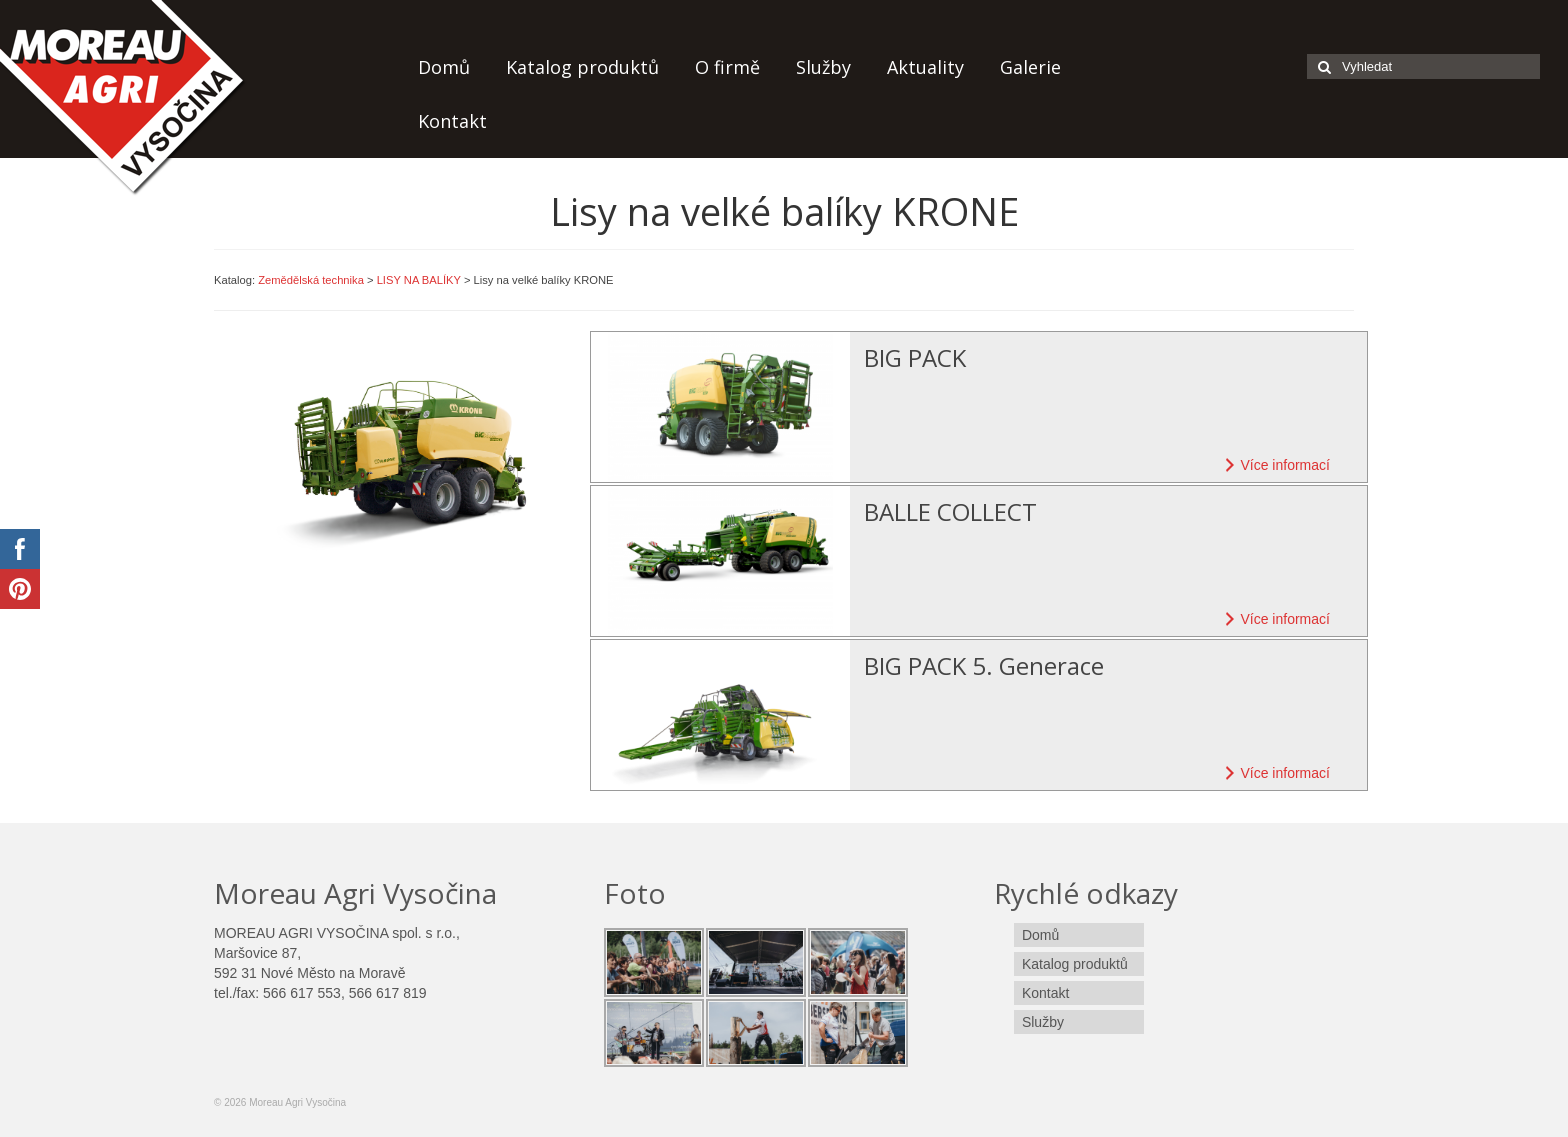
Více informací (1274, 465)
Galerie (1030, 67)
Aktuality (925, 67)
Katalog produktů (582, 67)
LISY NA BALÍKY (419, 280)
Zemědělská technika (311, 280)
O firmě (727, 67)
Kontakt (452, 121)
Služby (823, 67)
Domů (444, 67)
